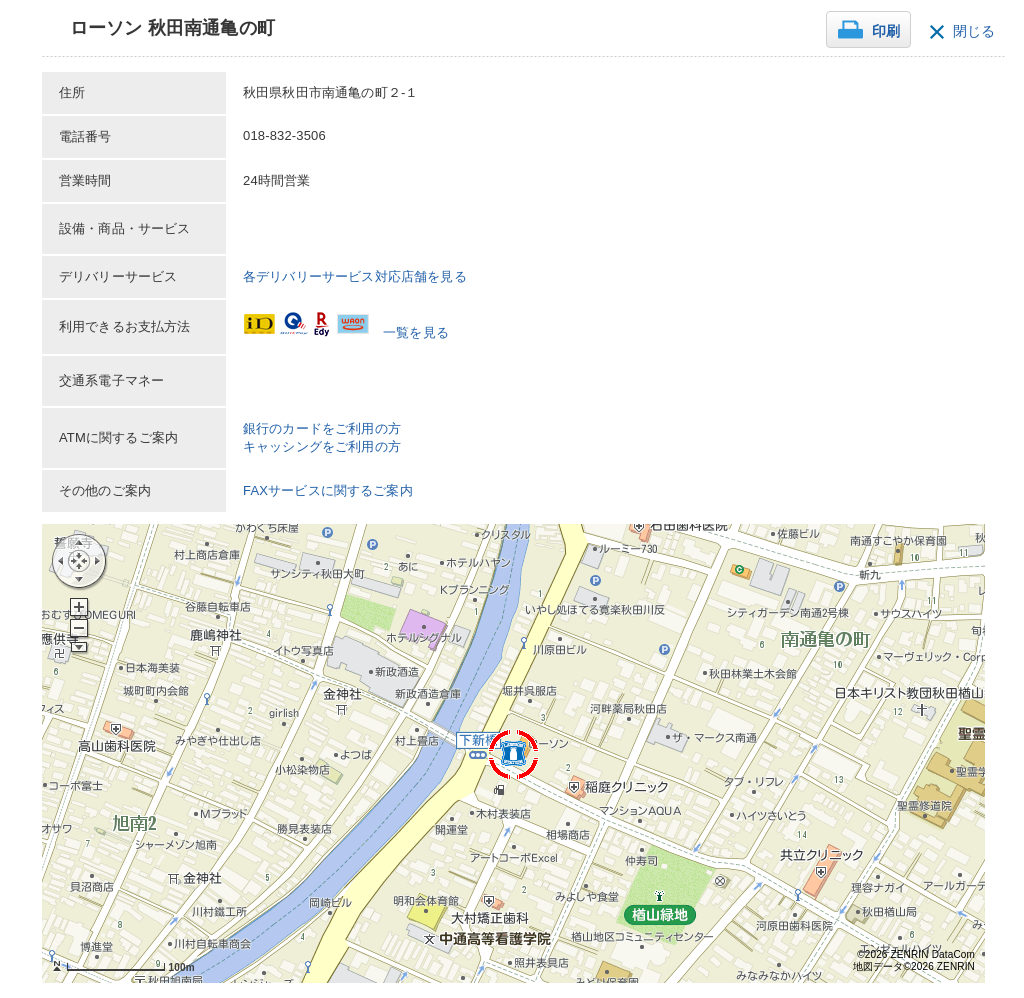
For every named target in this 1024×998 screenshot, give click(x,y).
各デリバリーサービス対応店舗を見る (355, 276)
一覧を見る (416, 332)
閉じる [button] (974, 31)
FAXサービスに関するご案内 (328, 490)
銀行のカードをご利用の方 (322, 428)
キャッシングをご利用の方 (322, 446)
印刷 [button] (886, 31)
